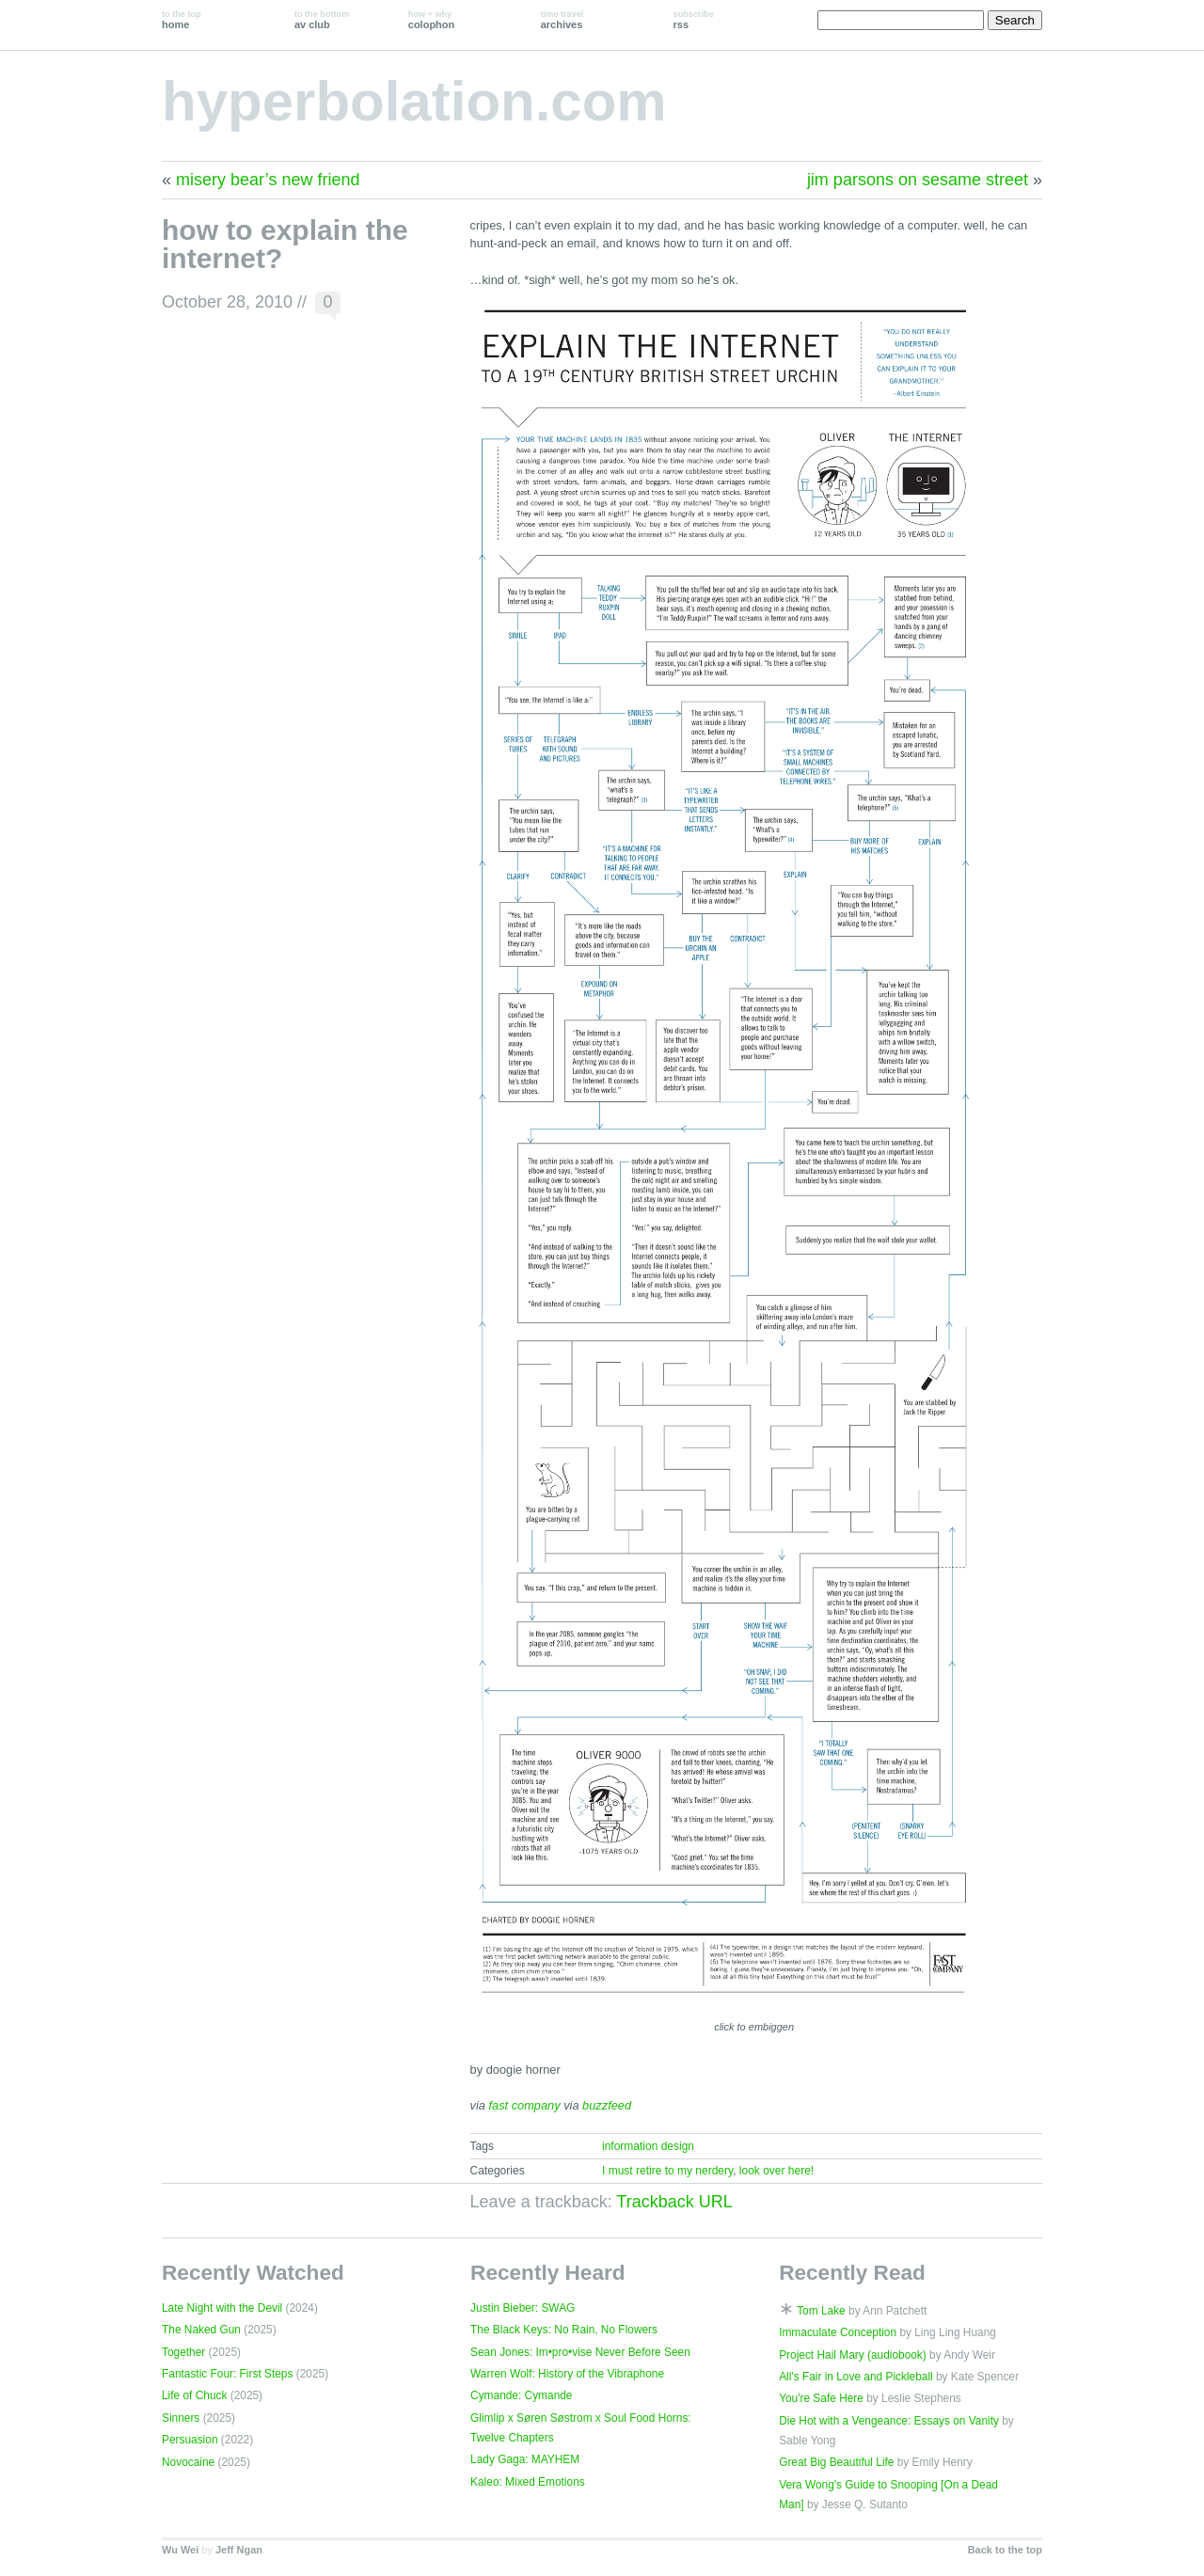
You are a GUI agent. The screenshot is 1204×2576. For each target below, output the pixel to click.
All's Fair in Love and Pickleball (856, 2376)
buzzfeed (606, 2105)
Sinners (180, 2418)
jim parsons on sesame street (917, 179)
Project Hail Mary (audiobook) (853, 2355)
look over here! (776, 2170)
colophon (431, 19)
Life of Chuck (194, 2395)
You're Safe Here (821, 2398)
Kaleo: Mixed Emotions (527, 2482)
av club (321, 19)
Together (183, 2352)
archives (562, 19)
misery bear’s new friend (267, 179)
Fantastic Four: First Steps (227, 2373)
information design (648, 2146)
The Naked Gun (201, 2329)
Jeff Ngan (238, 2549)
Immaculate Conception (837, 2332)
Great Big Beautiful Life (836, 2462)
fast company (525, 2105)
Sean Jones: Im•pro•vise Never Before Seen (580, 2352)
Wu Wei (180, 2549)
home (181, 19)
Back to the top (1005, 2549)
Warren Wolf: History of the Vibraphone (567, 2373)
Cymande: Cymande (521, 2395)
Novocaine (188, 2462)
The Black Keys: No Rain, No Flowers (563, 2329)
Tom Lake (821, 2310)
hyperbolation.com (414, 101)
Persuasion (190, 2439)
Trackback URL (674, 2201)
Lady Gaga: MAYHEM (524, 2459)
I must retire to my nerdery (667, 2170)
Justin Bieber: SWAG (522, 2308)
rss (693, 19)
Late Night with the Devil (222, 2308)
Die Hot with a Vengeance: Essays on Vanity (889, 2420)
